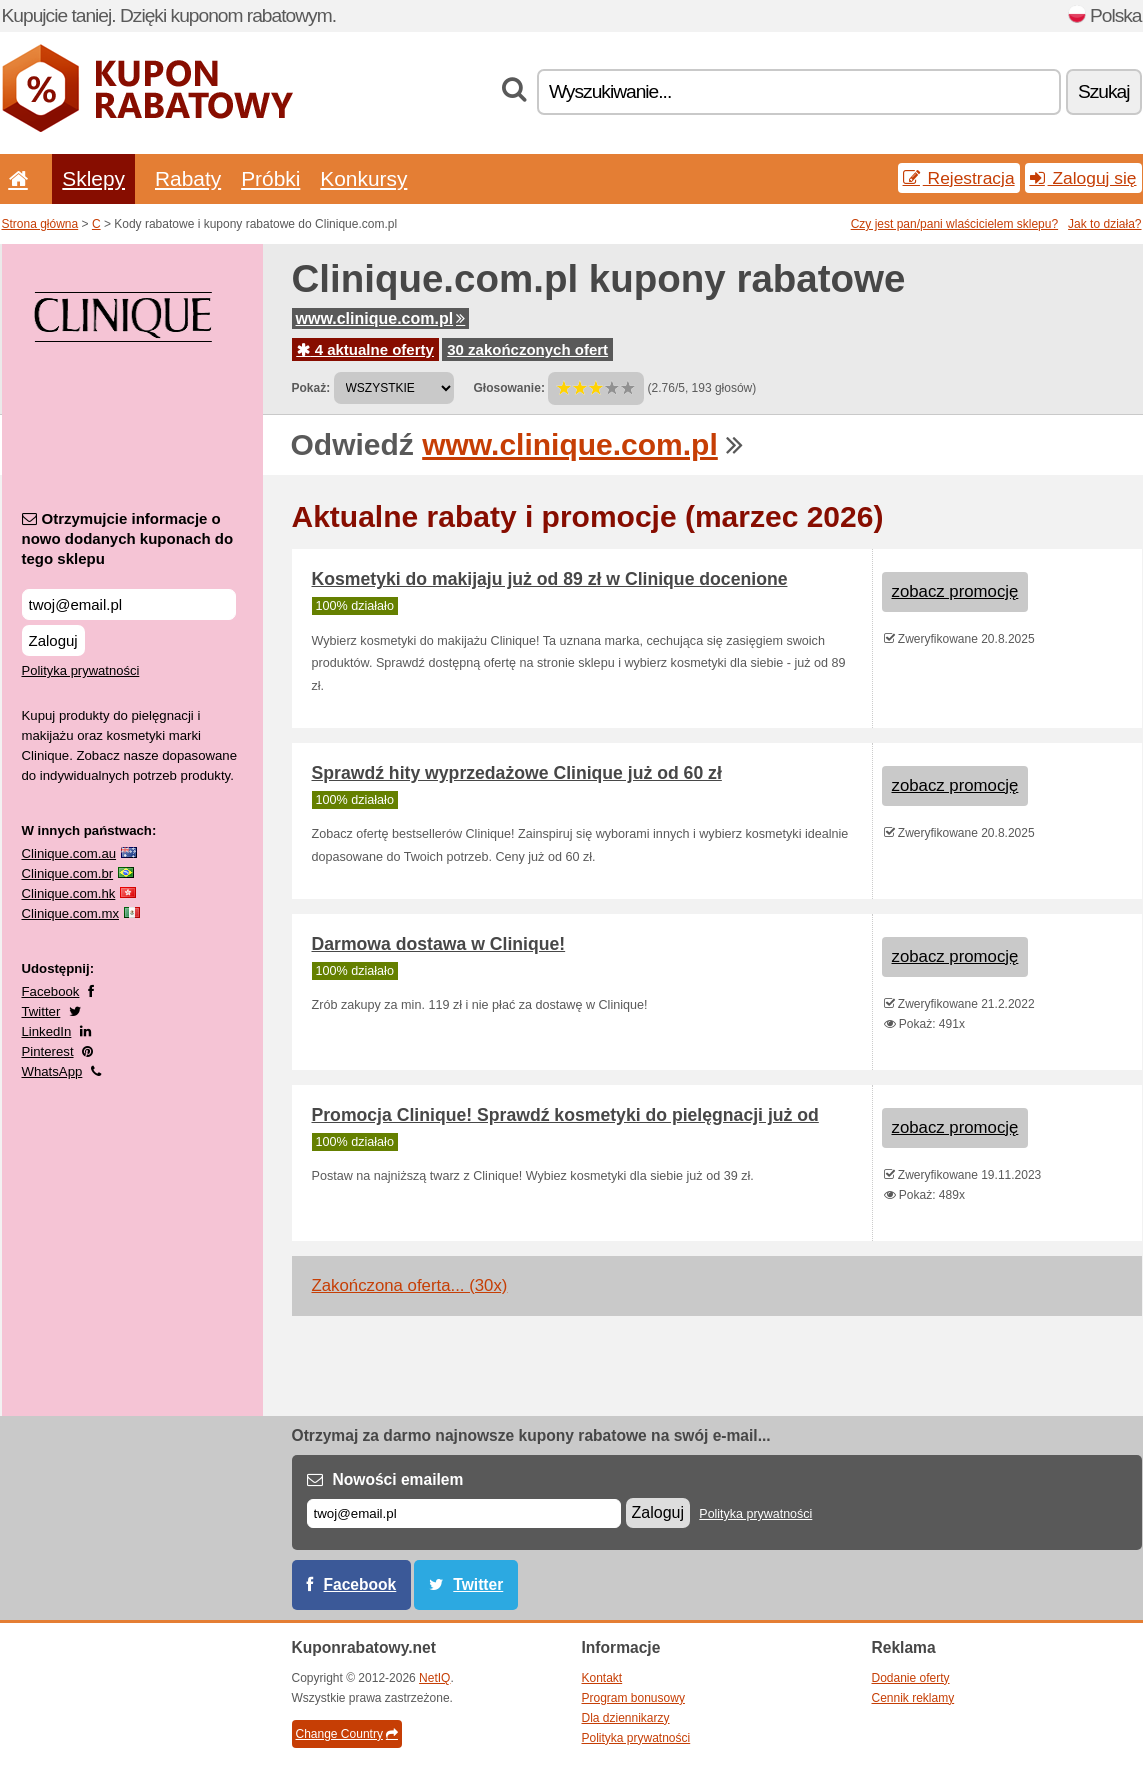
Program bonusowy (633, 1698)
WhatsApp (52, 1071)
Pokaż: (311, 388)
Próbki (270, 178)
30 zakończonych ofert (527, 349)
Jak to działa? (1104, 224)
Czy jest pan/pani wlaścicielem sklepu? (954, 224)
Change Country (347, 1734)
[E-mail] (464, 1513)
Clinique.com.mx (70, 913)
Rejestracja (959, 178)
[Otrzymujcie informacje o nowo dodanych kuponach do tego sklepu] (129, 604)
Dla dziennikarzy (626, 1718)
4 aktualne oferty (365, 349)
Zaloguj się (1083, 178)
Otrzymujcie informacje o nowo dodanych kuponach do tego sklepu (128, 538)
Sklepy (93, 178)
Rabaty (188, 178)
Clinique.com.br (68, 873)
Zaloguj (53, 640)
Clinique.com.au (69, 853)
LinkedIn (47, 1031)
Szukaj (1104, 91)
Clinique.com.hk (69, 893)
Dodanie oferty (911, 1678)
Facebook (51, 991)
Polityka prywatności (81, 670)
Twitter (41, 1011)
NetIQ (434, 1678)
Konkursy (363, 178)
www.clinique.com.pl (381, 318)
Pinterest (48, 1051)
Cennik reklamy (913, 1698)
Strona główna (40, 224)
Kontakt (602, 1678)
